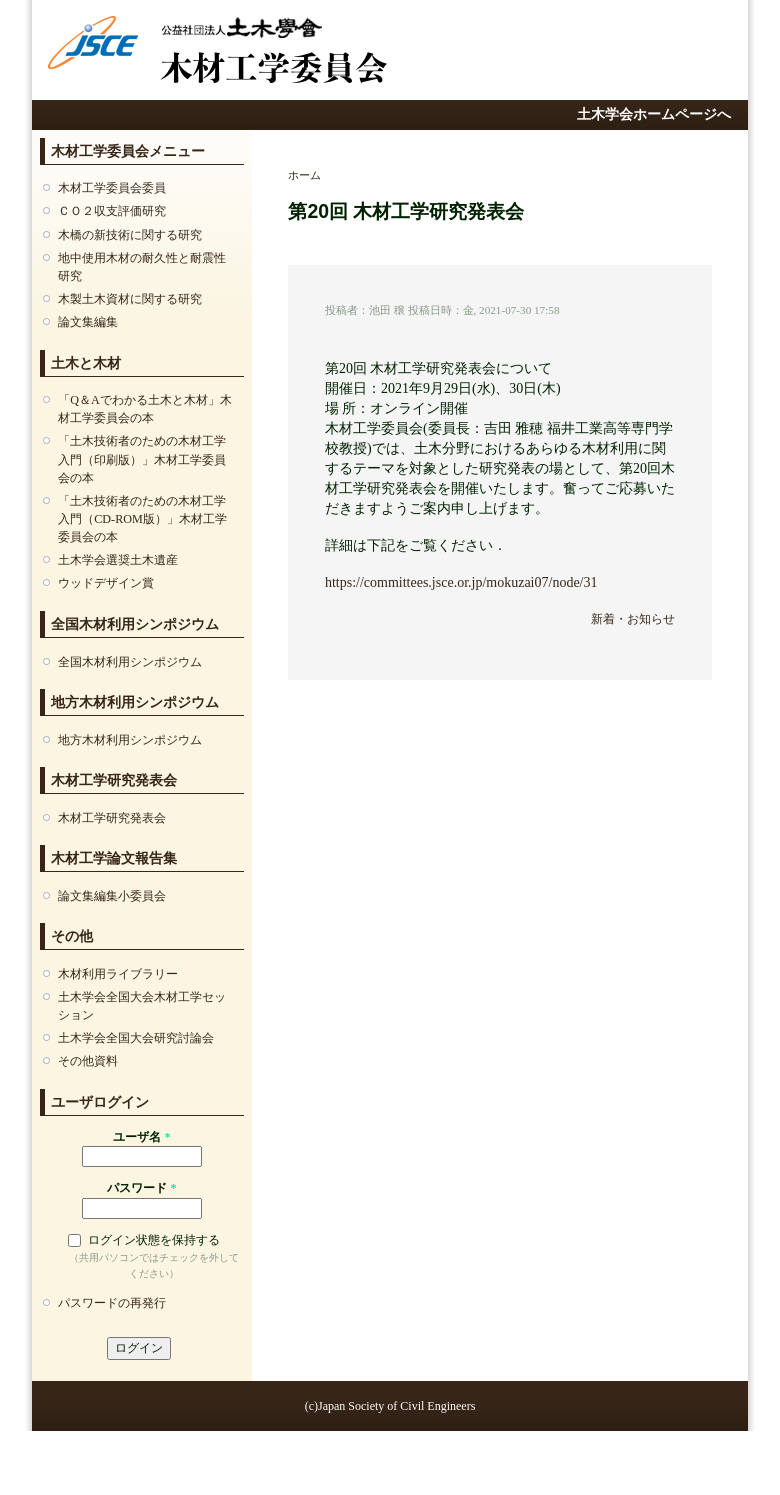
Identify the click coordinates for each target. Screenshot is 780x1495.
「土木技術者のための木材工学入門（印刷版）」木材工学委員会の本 (142, 459)
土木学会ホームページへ (654, 114)
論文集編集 (88, 322)
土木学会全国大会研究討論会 (136, 1038)
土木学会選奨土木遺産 (118, 560)
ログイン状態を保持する (154, 1240)
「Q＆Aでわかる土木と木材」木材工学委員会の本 (145, 409)
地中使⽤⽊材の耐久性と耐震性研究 (142, 267)
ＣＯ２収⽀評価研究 (112, 211)
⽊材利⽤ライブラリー (118, 974)
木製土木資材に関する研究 (130, 299)
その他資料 (88, 1061)
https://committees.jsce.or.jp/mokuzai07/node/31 (461, 582)
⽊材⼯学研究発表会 (112, 818)
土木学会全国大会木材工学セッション (142, 1006)
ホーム (304, 175)
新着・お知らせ (633, 619)
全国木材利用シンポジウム (130, 662)
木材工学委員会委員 (112, 188)
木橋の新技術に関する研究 (130, 235)
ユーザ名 (141, 1137)
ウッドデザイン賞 (106, 583)
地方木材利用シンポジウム (130, 740)
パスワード (141, 1188)
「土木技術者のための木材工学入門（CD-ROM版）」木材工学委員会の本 (142, 519)
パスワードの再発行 (112, 1303)
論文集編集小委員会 (112, 896)
